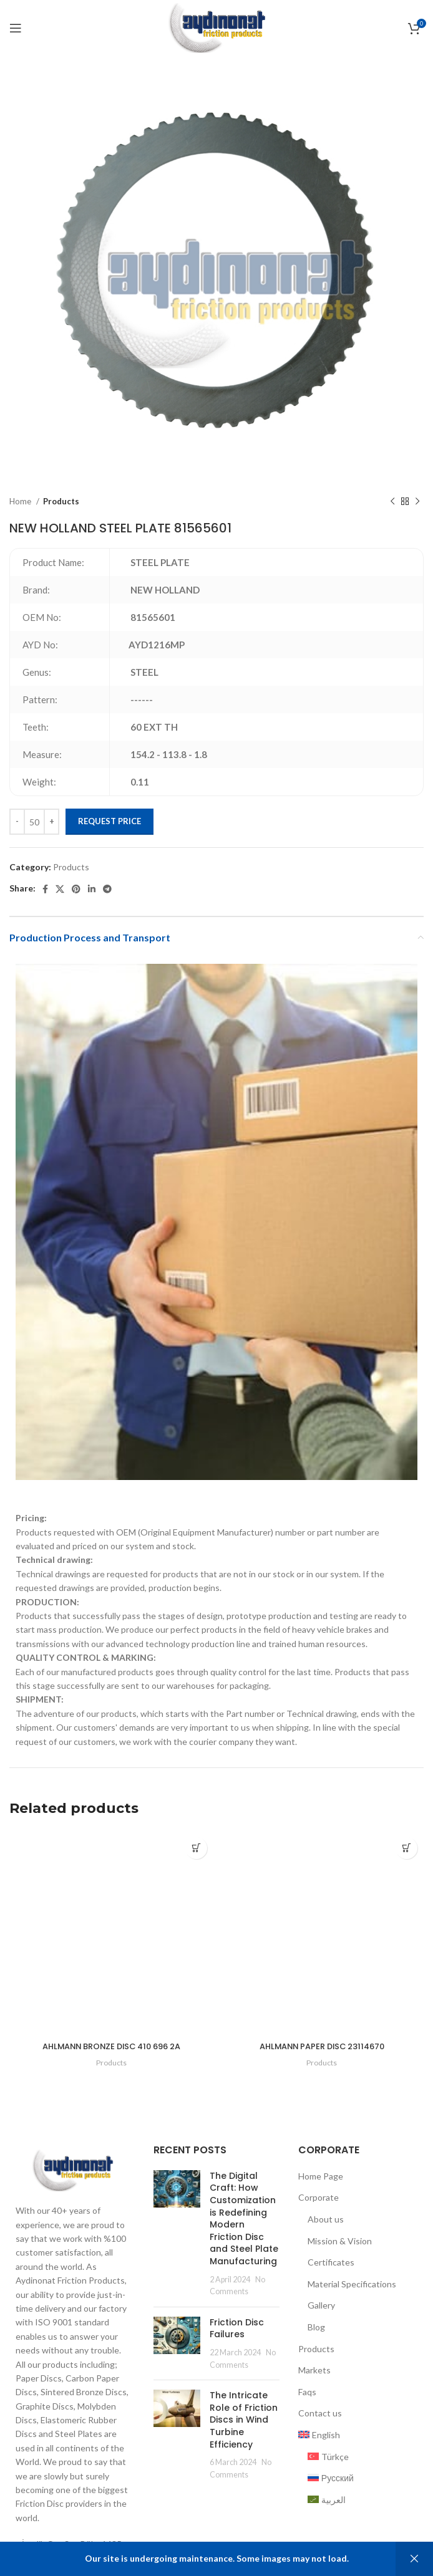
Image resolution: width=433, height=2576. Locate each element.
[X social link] (60, 889)
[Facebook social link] (45, 889)
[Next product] (417, 502)
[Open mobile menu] (15, 28)
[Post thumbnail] (176, 2248)
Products (61, 501)
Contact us (320, 2428)
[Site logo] (216, 27)
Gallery (321, 2320)
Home (21, 501)
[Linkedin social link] (91, 889)
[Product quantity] (34, 822)
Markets (314, 2385)
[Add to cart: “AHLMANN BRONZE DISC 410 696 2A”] (196, 1848)
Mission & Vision (340, 2255)
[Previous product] (392, 502)
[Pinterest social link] (76, 889)
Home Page (320, 2190)
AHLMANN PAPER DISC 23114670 (322, 2056)
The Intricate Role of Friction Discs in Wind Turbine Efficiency (244, 2434)
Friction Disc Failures (237, 2342)
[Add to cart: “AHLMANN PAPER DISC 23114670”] (406, 1848)
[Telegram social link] (107, 889)
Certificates (331, 2277)
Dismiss (414, 2559)
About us (326, 2234)
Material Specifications (352, 2298)
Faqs (307, 2406)
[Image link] (72, 2184)
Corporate (318, 2212)
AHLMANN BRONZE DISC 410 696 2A (111, 2046)
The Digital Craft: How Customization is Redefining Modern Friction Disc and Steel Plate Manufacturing (244, 2233)
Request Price (109, 821)
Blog (316, 2342)
